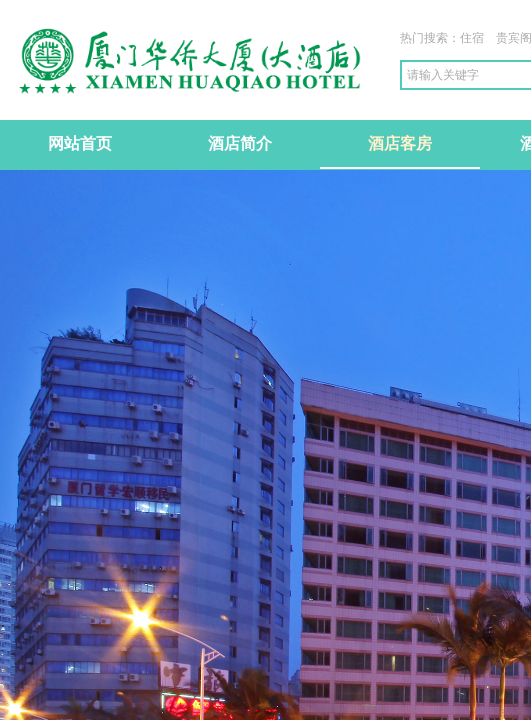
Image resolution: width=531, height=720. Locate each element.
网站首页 (80, 143)
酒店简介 (240, 143)
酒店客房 (400, 143)
